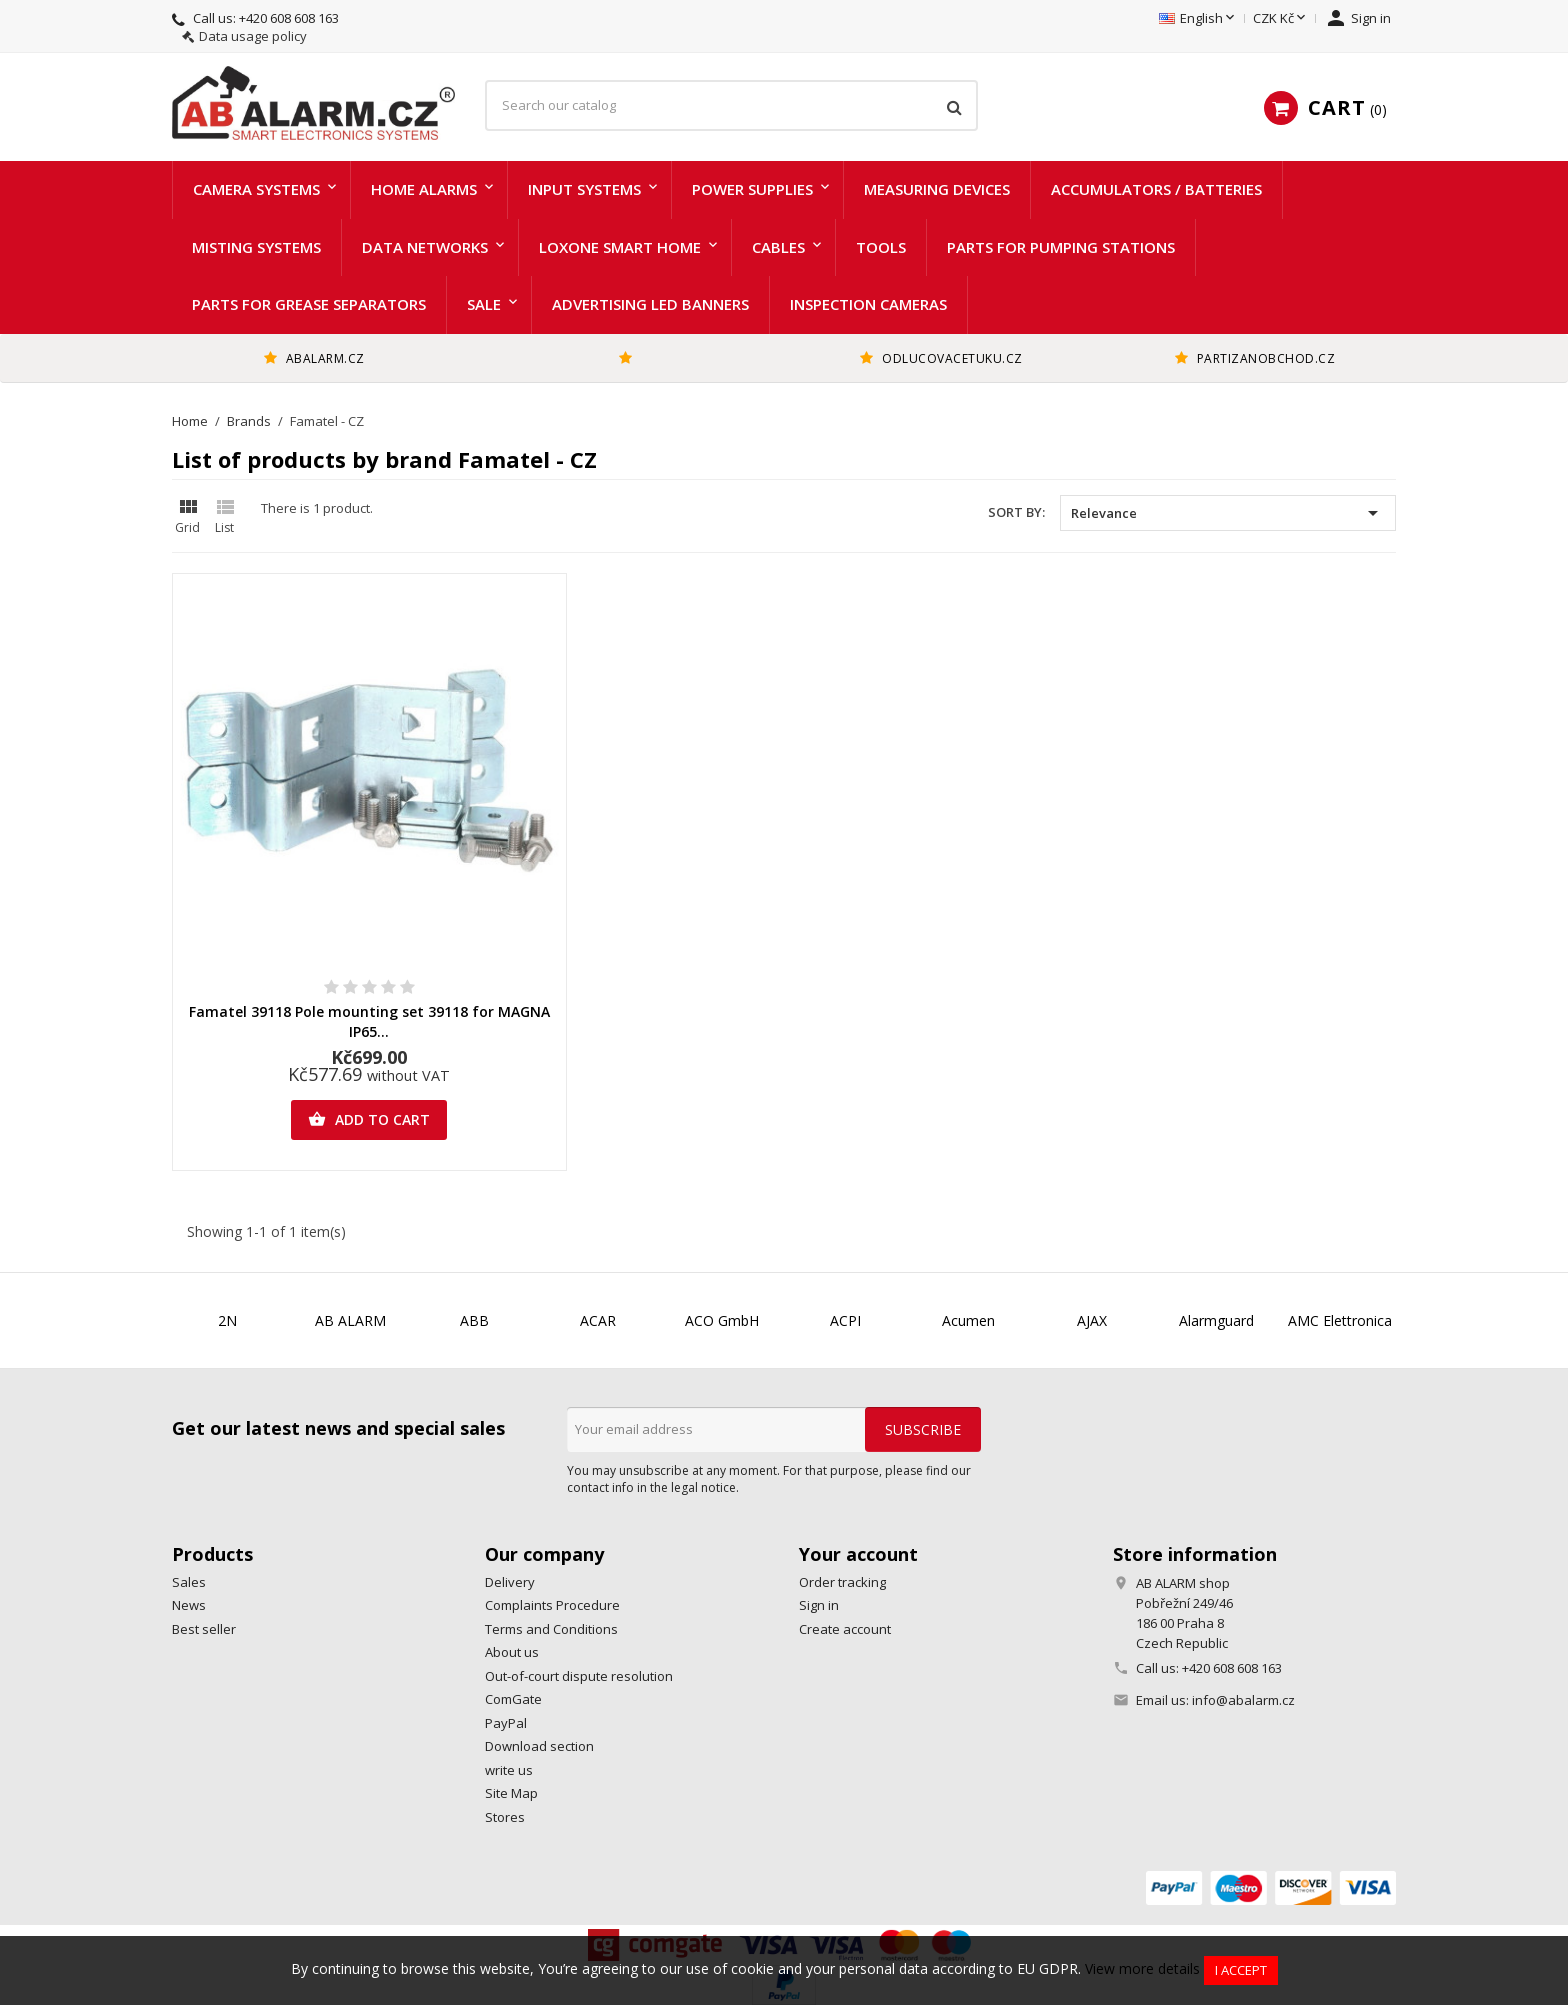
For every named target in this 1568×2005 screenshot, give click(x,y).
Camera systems (256, 189)
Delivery (510, 1582)
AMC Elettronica (1340, 1320)
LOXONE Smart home (620, 247)
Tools (881, 247)
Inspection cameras (868, 304)
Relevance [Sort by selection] (1228, 513)
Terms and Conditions (551, 1629)
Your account (858, 1554)
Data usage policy (253, 36)
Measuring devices (937, 189)
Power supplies (752, 189)
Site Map (511, 1793)
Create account (845, 1629)
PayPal (506, 1723)
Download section (539, 1746)
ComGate (513, 1699)
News (189, 1605)
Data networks (425, 247)
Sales (189, 1582)
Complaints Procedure (552, 1605)
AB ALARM (350, 1320)
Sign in (819, 1605)
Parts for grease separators (309, 304)
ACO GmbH (722, 1320)
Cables (778, 247)
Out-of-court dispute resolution (579, 1676)
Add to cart (369, 1120)
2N (227, 1320)
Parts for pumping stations (1061, 247)
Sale (484, 304)
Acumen (968, 1320)
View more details (1142, 1968)
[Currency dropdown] (1281, 19)
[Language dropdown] (1198, 19)
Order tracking (842, 1582)
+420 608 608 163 (289, 18)
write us (509, 1770)
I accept (1241, 1970)
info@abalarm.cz (1243, 1700)
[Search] (731, 106)
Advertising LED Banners (650, 304)
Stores (505, 1817)
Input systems (584, 189)
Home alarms (424, 189)
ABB (474, 1320)
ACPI (845, 1320)
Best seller (204, 1629)
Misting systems (256, 247)
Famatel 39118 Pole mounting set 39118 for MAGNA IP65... (369, 1021)
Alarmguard (1216, 1320)
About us (512, 1652)
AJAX (1092, 1320)
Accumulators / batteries (1156, 189)
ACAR (598, 1320)
